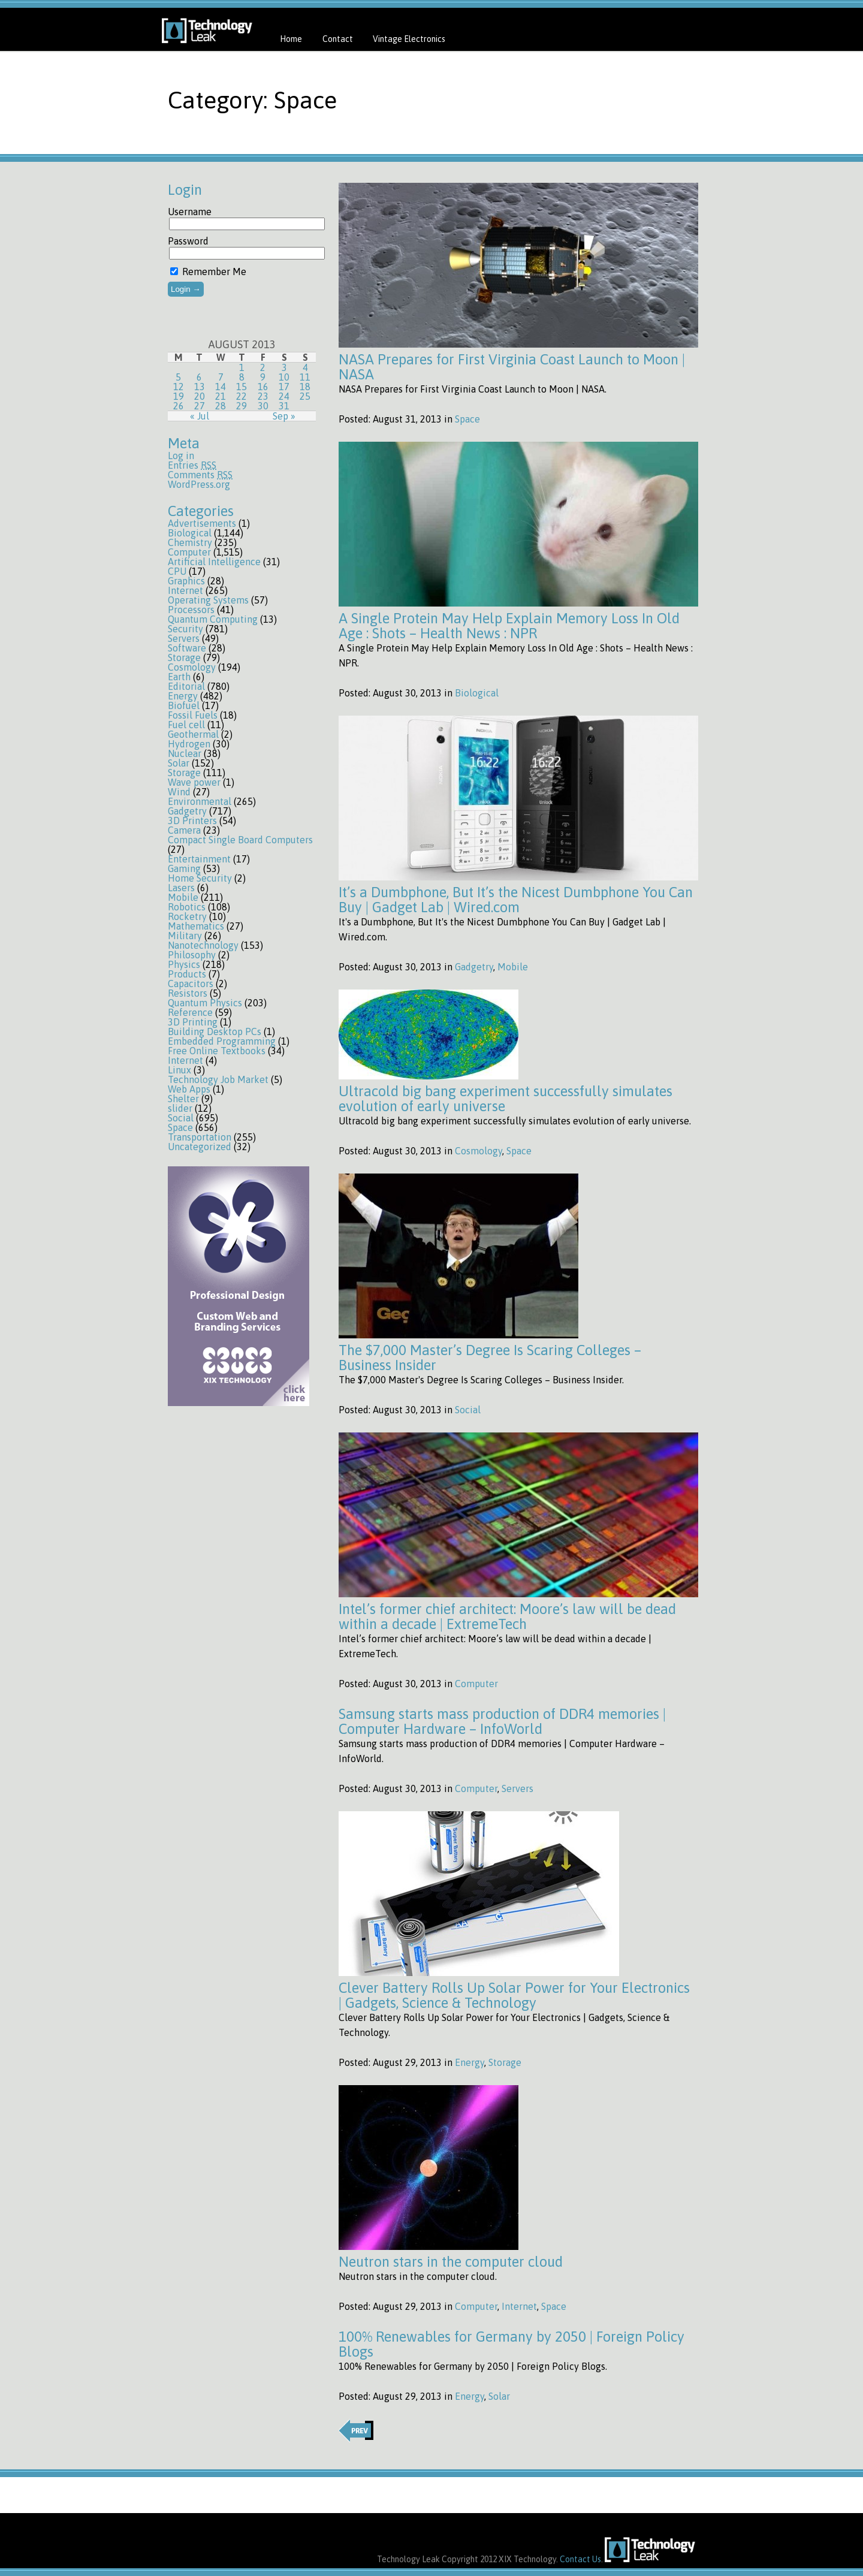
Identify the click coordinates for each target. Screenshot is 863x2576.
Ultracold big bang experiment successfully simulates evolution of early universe (505, 1098)
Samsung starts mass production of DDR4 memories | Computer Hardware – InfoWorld (502, 1721)
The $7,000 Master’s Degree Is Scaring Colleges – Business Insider (490, 1357)
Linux (179, 1069)
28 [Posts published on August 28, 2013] (220, 405)
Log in (181, 455)
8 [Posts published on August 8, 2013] (242, 377)
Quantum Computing (213, 619)
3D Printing (193, 1021)
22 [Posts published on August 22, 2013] (241, 396)
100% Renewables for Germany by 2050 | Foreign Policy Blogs (511, 2344)
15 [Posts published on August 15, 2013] (241, 386)
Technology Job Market (218, 1079)
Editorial (186, 686)
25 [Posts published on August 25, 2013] (305, 396)
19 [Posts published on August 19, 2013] (178, 396)
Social (181, 1117)
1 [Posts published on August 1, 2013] (242, 367)
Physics (184, 964)
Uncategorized (199, 1146)
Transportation (199, 1137)
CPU (177, 571)
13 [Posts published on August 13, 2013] (199, 386)
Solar (178, 763)
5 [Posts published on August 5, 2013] (178, 377)
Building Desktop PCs (214, 1031)
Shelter (183, 1098)
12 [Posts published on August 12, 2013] (178, 386)
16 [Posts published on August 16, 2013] (263, 386)
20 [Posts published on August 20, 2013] (199, 396)
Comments (200, 474)
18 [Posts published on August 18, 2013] (305, 386)
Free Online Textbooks (216, 1050)
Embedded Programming (222, 1041)
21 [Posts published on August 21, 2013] (220, 396)
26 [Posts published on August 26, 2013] (178, 405)
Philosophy (192, 954)
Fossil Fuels (193, 715)
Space (180, 1127)
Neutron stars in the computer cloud (451, 2262)
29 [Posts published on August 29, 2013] (241, 405)
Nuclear (184, 753)
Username (190, 211)
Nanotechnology (203, 945)
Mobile (183, 897)
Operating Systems (208, 600)
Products (187, 974)
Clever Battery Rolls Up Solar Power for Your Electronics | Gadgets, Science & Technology (514, 1995)
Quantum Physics (205, 1002)
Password (188, 241)
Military (185, 935)
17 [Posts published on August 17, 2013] (284, 386)
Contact (337, 39)
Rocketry (187, 916)
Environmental (199, 801)
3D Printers (192, 820)
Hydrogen (189, 743)
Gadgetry (187, 811)
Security (185, 628)
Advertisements (202, 523)
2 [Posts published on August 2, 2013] (262, 367)
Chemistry (190, 542)
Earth (179, 676)
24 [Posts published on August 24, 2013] (284, 396)
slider (180, 1108)
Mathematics (196, 926)
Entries (192, 465)
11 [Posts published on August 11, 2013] (305, 377)
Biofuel (184, 705)
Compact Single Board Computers (240, 839)
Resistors (187, 993)
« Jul (199, 416)
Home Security (200, 878)
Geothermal (193, 734)
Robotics (187, 906)
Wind (179, 791)
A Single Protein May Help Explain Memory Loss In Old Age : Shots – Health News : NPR (509, 625)
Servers (184, 638)
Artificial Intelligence (214, 561)
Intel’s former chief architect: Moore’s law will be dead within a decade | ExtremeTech (507, 1616)
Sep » (284, 416)
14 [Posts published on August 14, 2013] (220, 386)
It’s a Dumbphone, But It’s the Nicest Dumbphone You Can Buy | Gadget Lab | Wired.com (516, 899)
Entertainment (199, 858)
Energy (183, 695)
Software (187, 648)
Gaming (184, 868)
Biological (190, 532)
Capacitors (190, 983)
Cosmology (192, 667)
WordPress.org (199, 484)
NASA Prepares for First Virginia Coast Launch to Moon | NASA (512, 366)
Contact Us (580, 2559)
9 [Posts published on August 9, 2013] (262, 377)
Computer (189, 552)
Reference (190, 1012)
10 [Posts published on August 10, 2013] (284, 377)
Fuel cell (186, 724)
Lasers (181, 887)
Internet (185, 590)
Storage (184, 657)
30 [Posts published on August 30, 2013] (263, 405)
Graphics (186, 580)
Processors (191, 609)
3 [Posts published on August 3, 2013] (284, 367)
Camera (184, 830)
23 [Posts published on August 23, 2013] (263, 396)
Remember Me (208, 271)
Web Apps (189, 1089)
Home (291, 39)
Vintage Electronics (409, 39)
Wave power (194, 782)
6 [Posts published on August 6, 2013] (199, 377)
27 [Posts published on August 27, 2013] (199, 405)
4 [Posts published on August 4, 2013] (305, 367)
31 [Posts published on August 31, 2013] (284, 405)
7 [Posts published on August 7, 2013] (221, 377)
